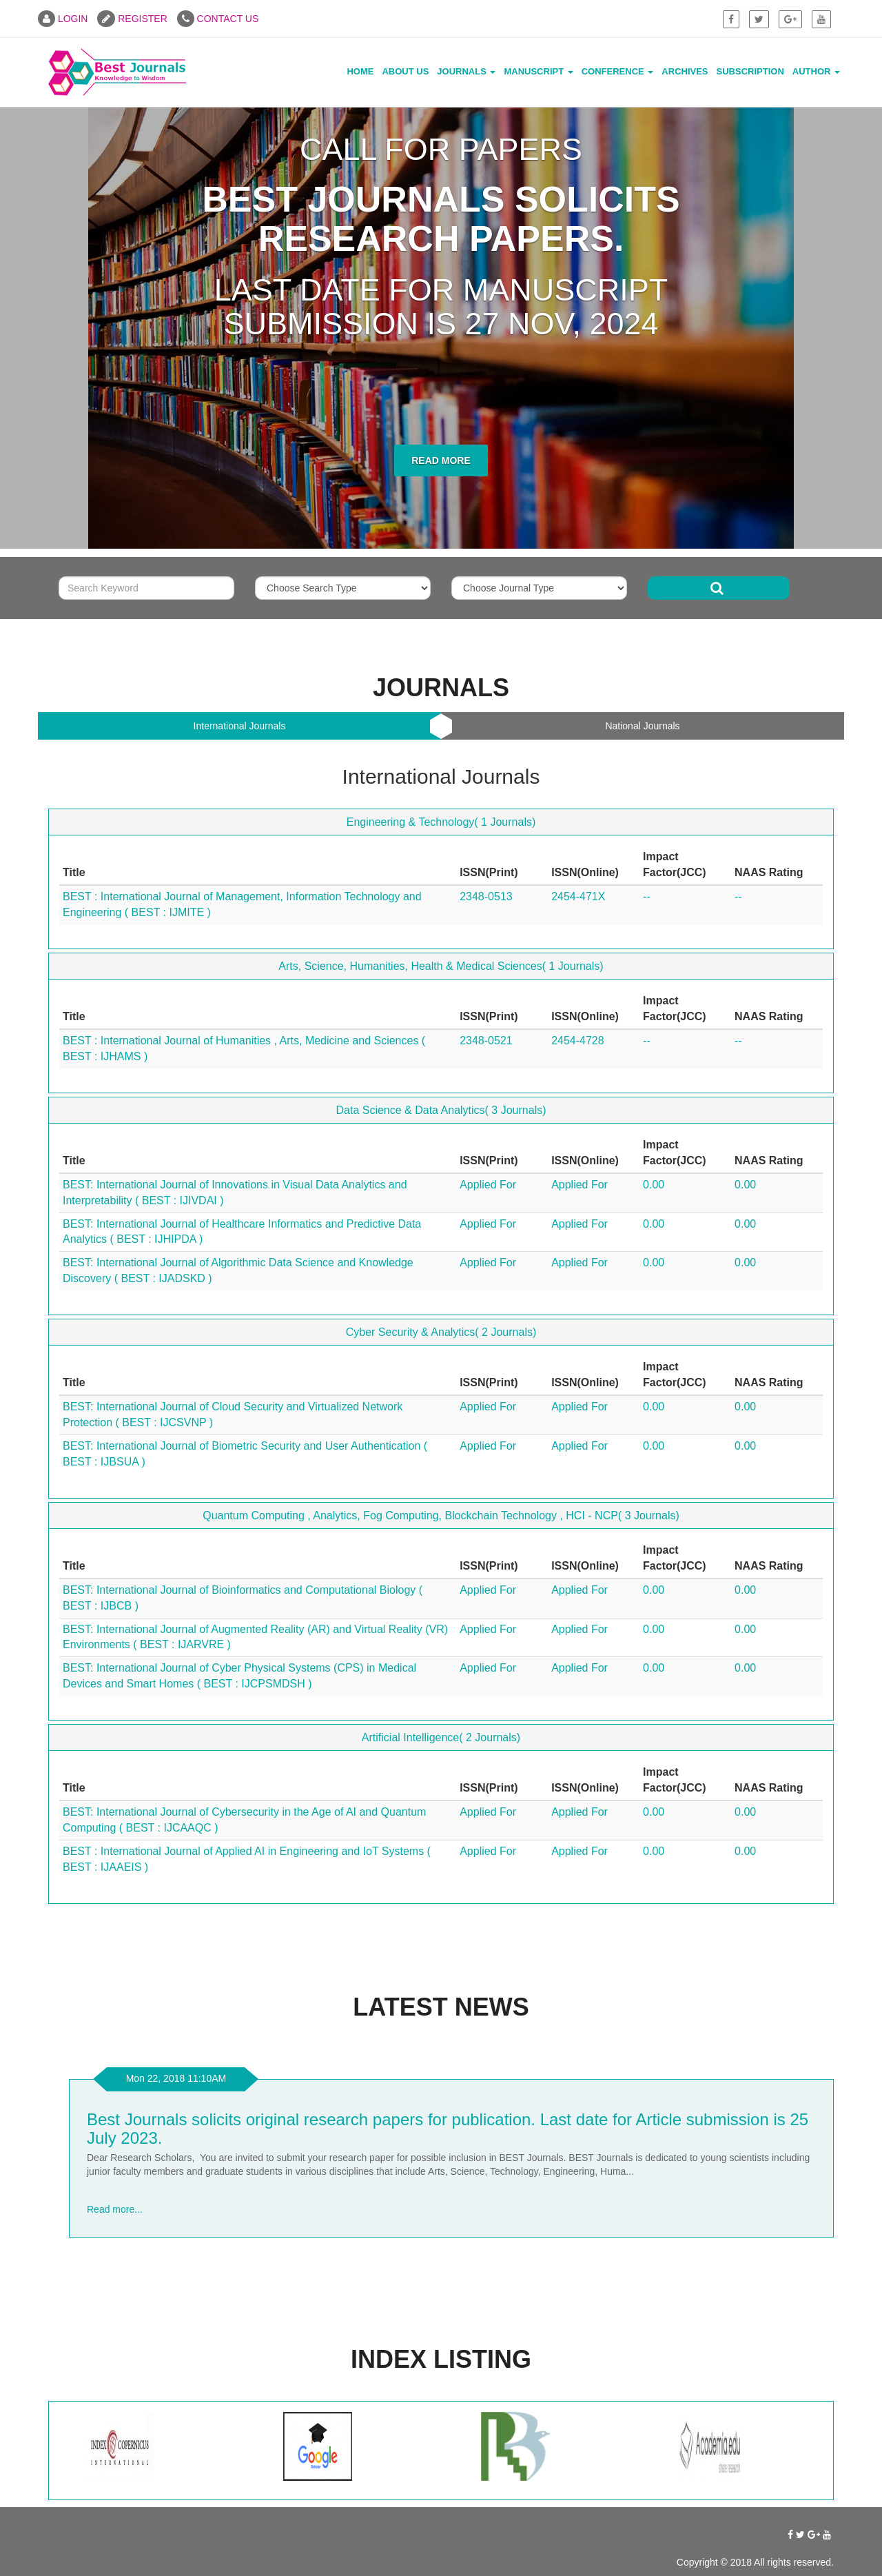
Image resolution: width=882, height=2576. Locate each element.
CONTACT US (218, 18)
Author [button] (816, 71)
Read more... (115, 2209)
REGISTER (132, 18)
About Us (405, 71)
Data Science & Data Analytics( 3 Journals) (441, 1110)
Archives (685, 71)
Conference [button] (618, 71)
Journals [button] (466, 71)
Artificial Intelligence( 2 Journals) (441, 1737)
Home (360, 71)
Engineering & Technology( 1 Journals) (441, 822)
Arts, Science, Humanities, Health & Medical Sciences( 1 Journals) (440, 966)
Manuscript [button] (538, 71)
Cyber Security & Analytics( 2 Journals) (441, 1332)
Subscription (750, 71)
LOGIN (63, 18)
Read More (441, 460)
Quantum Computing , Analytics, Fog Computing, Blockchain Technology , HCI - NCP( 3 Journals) (441, 1515)
